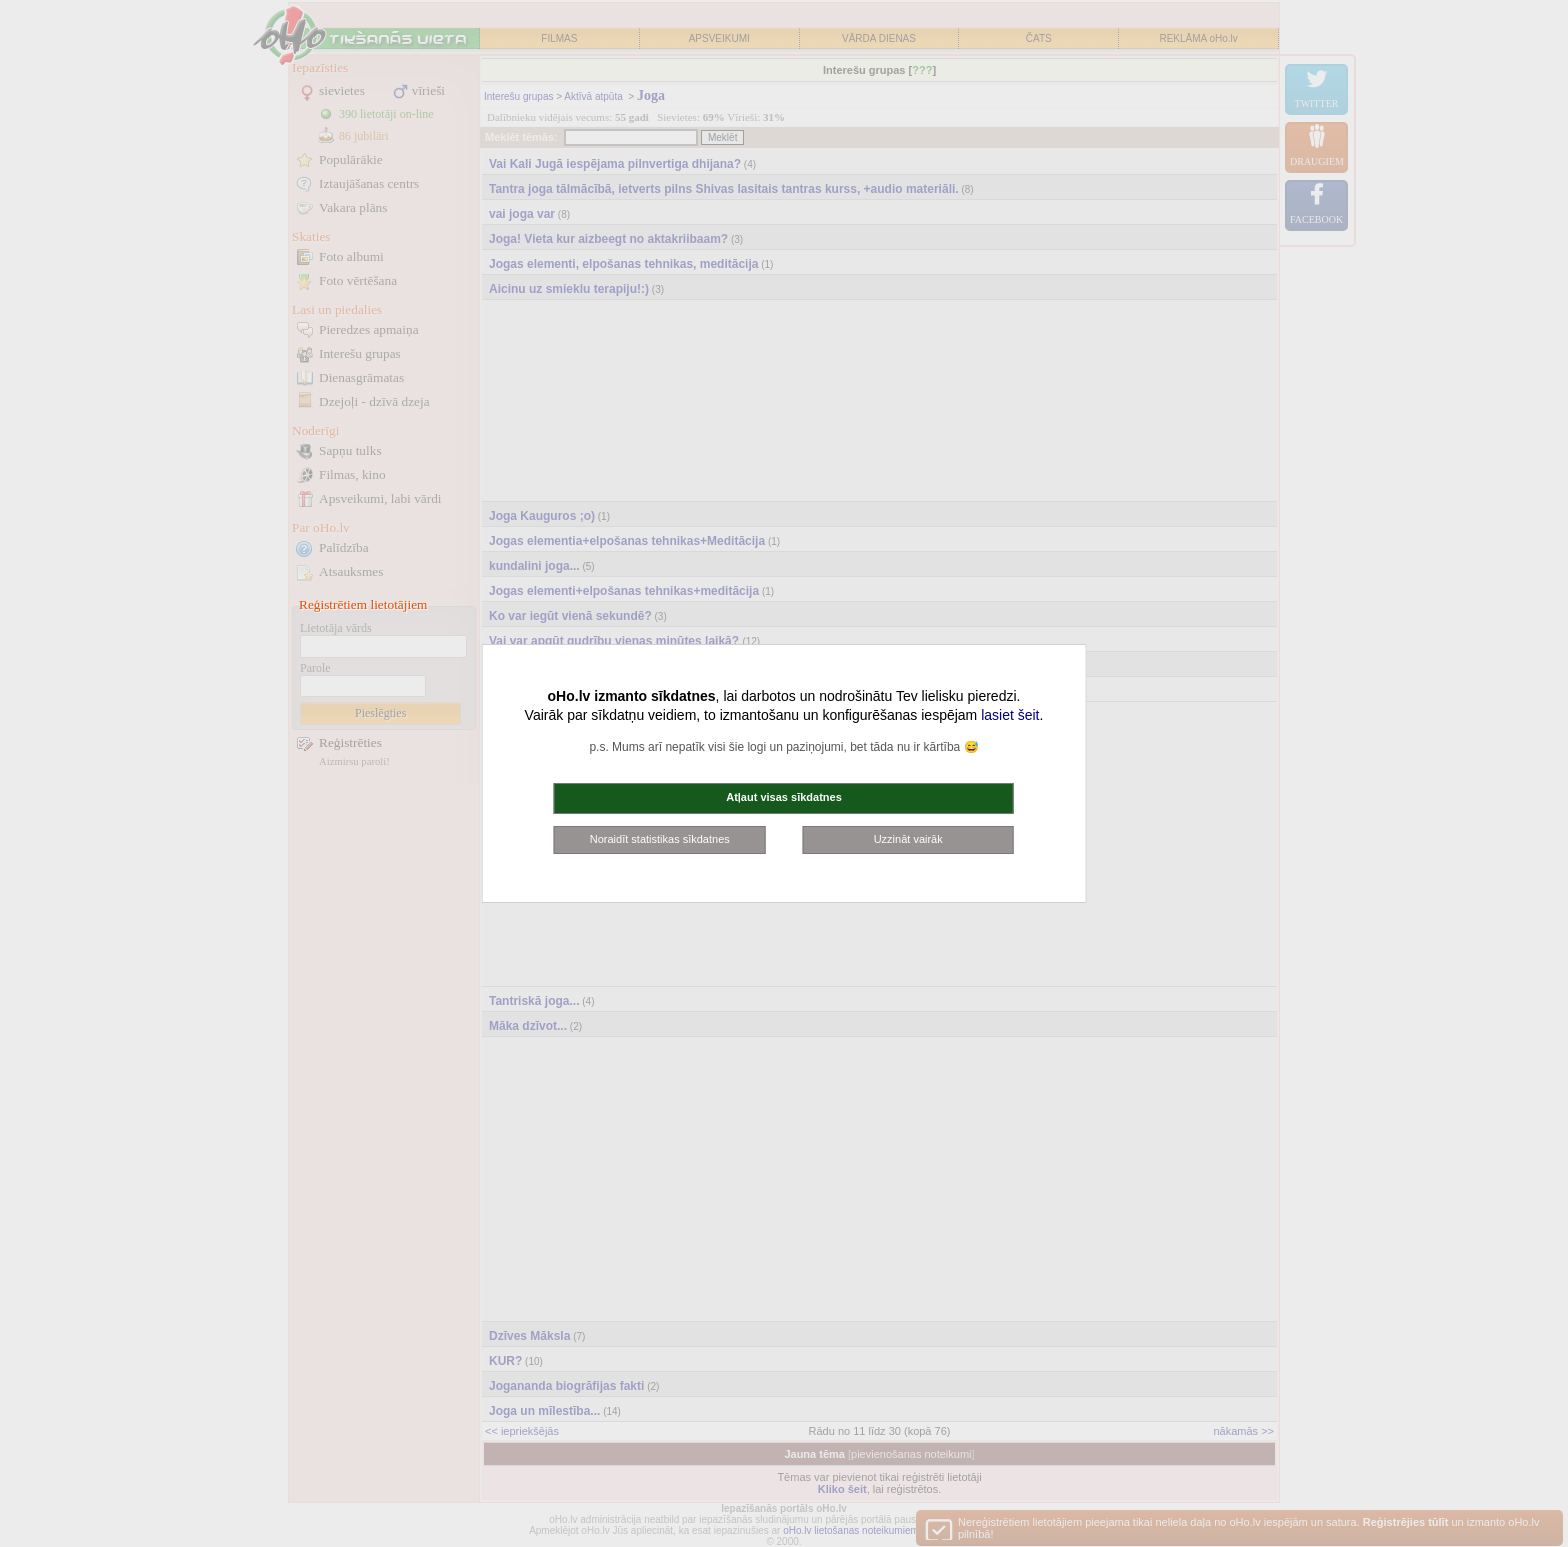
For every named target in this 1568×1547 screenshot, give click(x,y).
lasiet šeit (1010, 715)
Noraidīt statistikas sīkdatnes (660, 839)
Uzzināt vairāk (908, 839)
